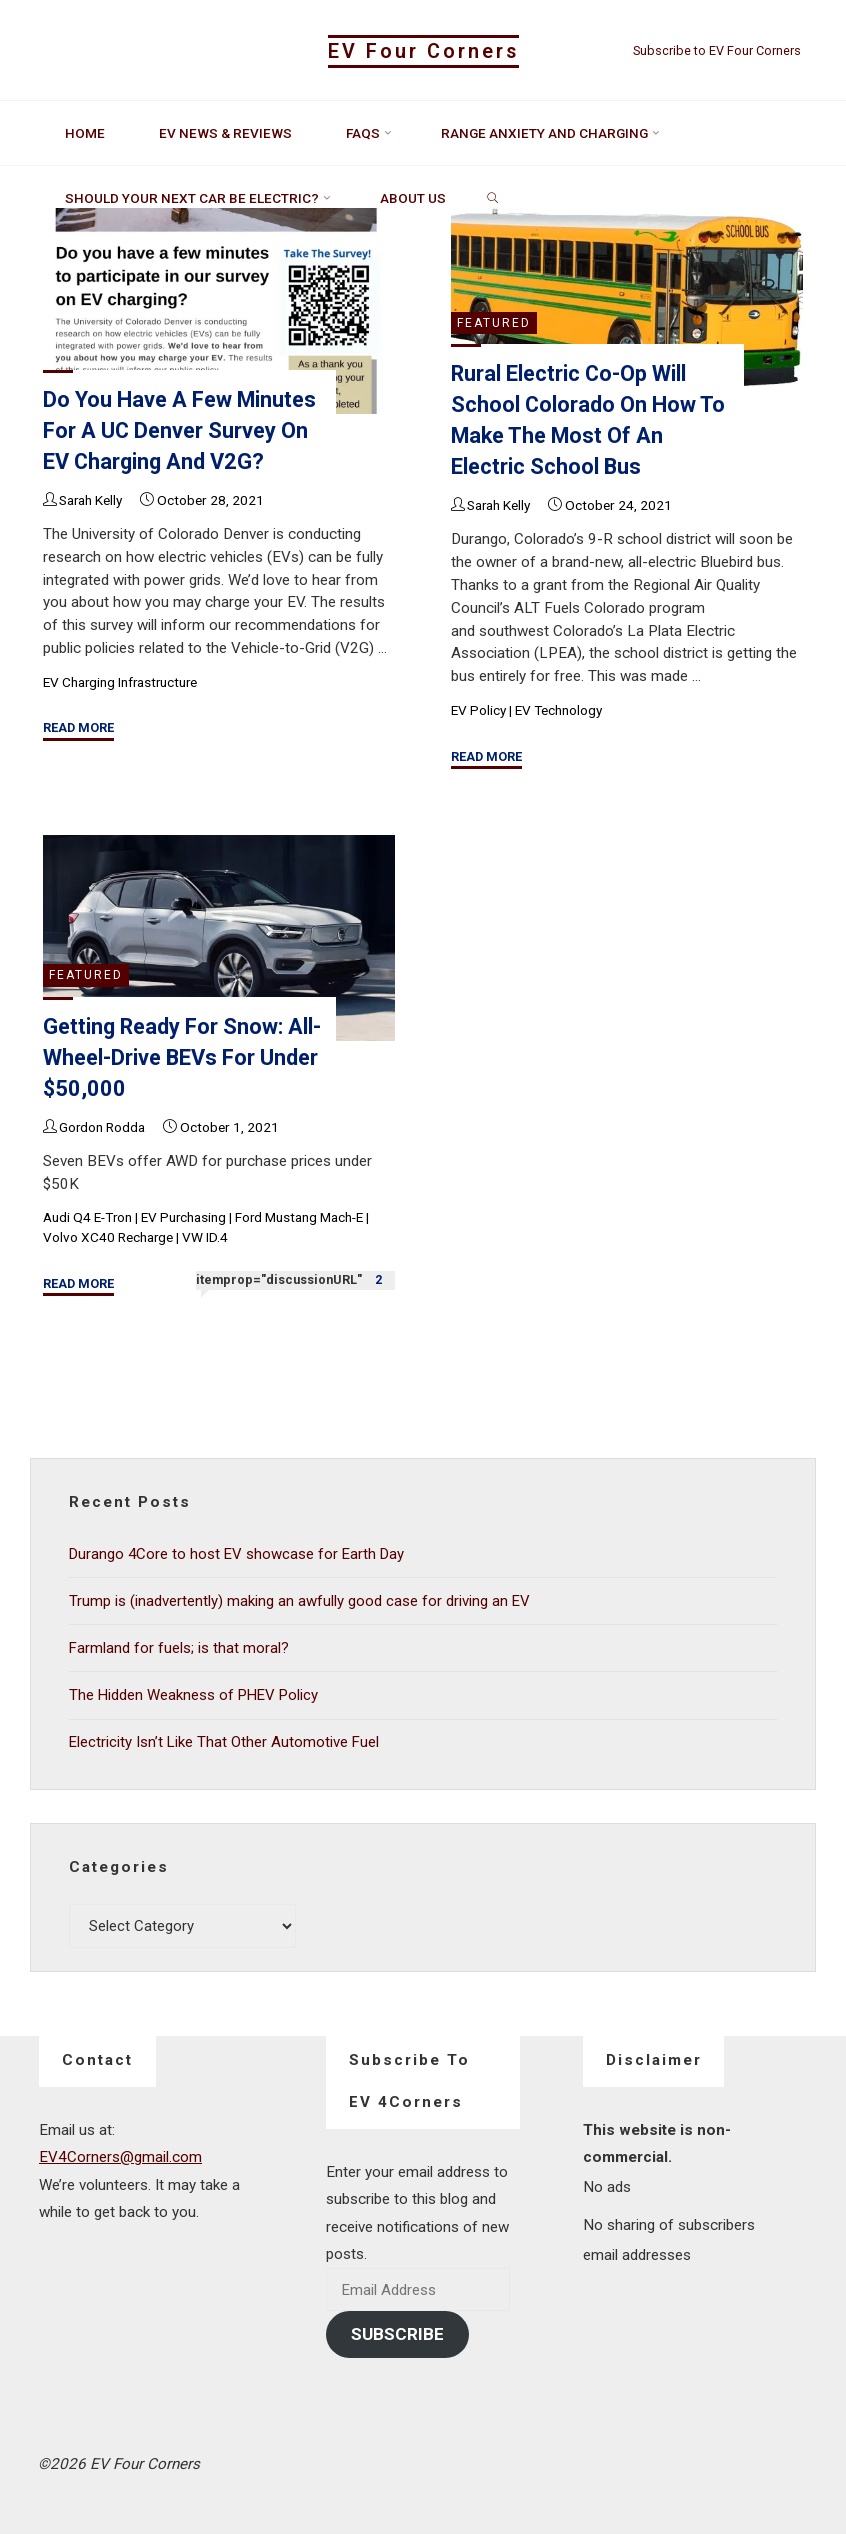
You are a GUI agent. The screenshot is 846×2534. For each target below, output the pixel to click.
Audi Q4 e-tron (87, 1217)
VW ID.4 (206, 1238)
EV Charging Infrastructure (122, 682)
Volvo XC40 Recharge (108, 1238)
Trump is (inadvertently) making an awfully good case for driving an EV (300, 1600)
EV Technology (558, 710)
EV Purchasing (184, 1217)
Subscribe (397, 2332)
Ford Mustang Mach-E (300, 1217)
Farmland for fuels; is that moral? (179, 1647)
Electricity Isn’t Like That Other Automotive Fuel (225, 1740)
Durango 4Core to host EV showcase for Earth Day (239, 1554)
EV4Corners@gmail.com (120, 2155)
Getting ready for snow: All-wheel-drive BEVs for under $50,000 (167, 1057)
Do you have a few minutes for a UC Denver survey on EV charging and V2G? (181, 430)
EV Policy (478, 710)
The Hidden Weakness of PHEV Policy (196, 1693)
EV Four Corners (423, 51)
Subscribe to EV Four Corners (717, 50)
